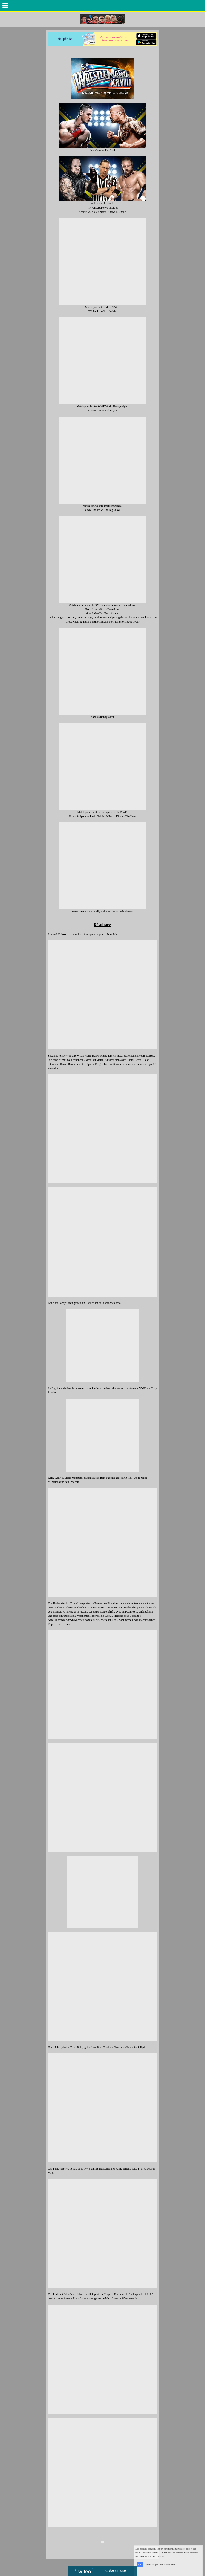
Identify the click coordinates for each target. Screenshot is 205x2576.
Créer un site (115, 2570)
